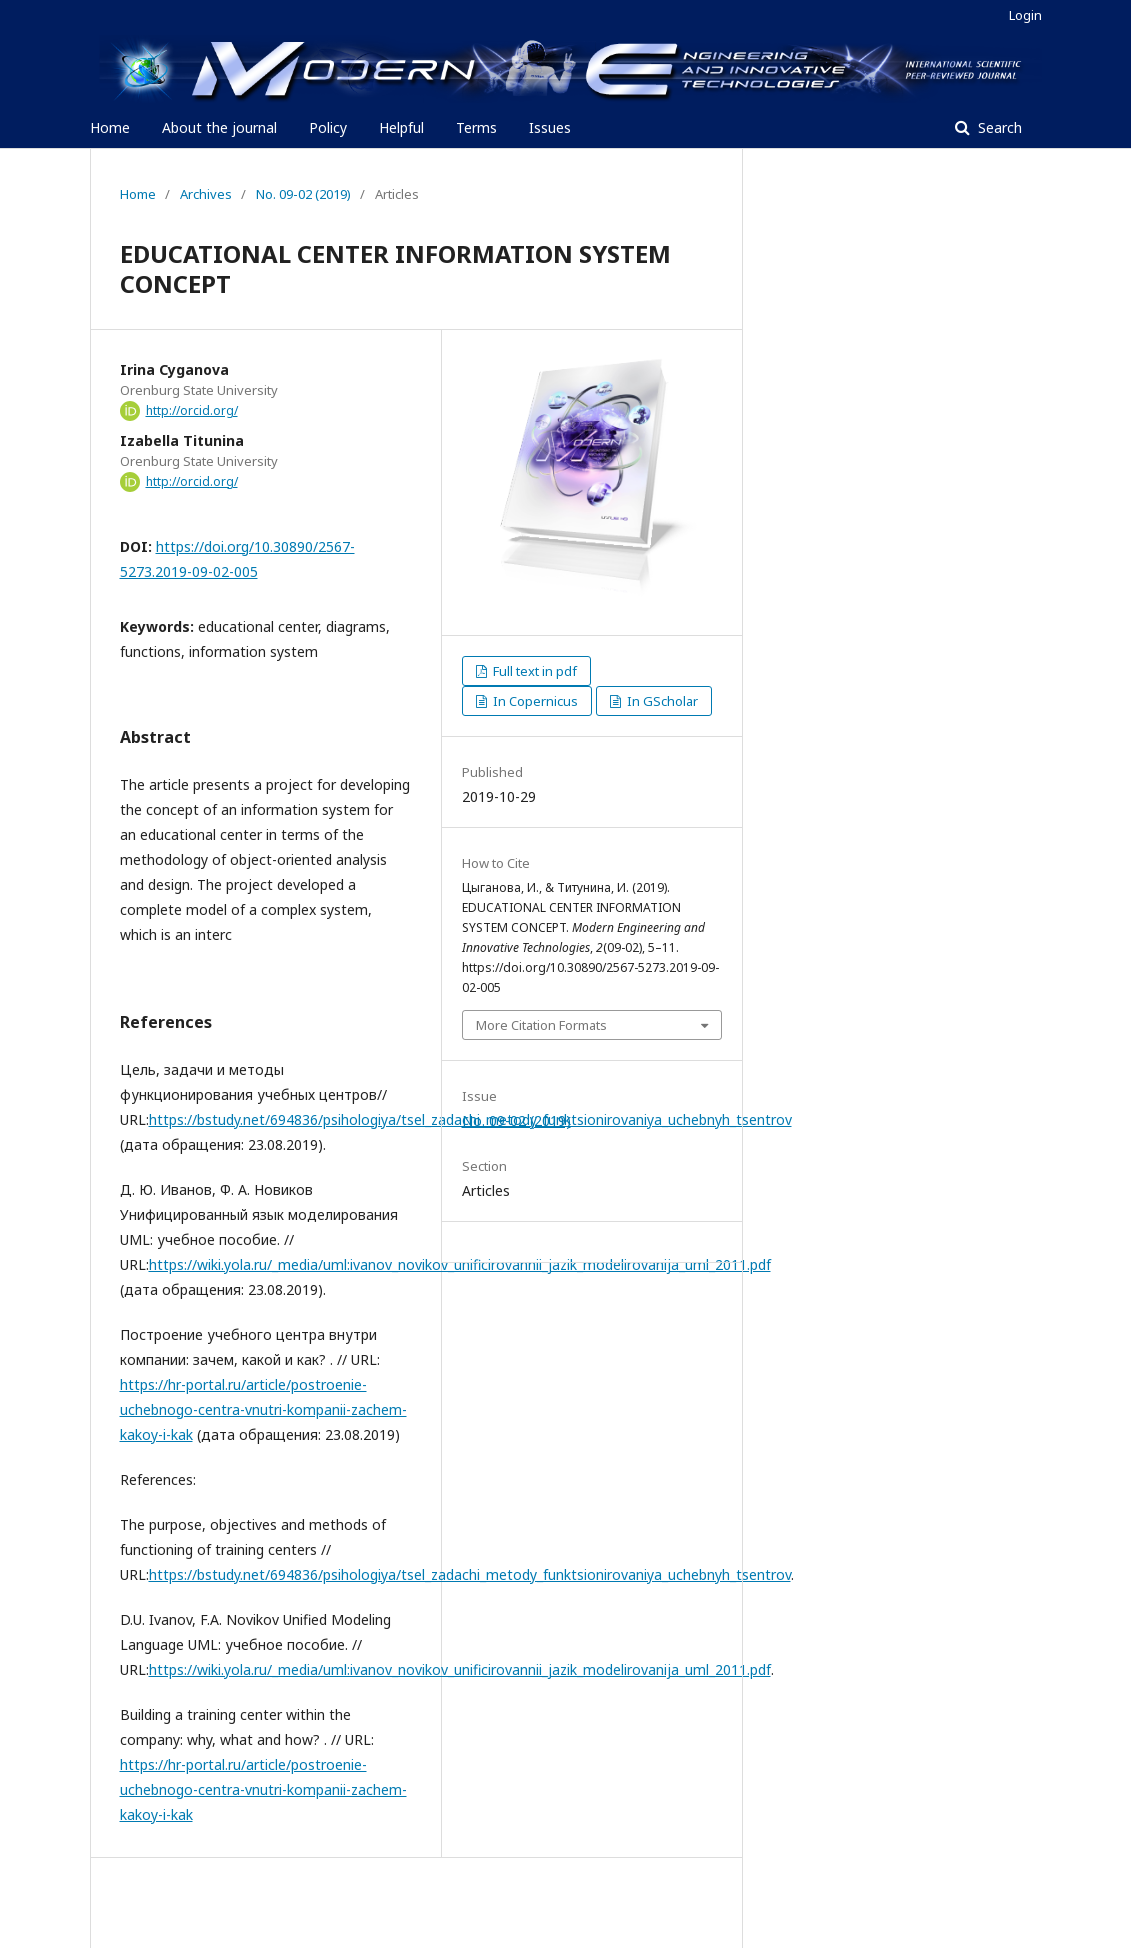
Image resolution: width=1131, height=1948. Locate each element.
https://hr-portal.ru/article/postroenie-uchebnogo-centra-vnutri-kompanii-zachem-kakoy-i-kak (263, 1409)
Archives (206, 194)
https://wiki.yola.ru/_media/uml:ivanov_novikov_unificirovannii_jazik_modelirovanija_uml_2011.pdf (460, 1264)
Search (998, 127)
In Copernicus (534, 701)
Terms (476, 127)
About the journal (219, 127)
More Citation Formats (541, 1025)
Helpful (401, 127)
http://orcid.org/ (192, 410)
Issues (550, 127)
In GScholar (661, 701)
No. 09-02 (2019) (303, 194)
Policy (328, 127)
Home (110, 127)
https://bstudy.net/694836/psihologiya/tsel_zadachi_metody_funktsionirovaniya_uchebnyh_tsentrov (470, 1574)
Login (1025, 15)
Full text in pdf (533, 671)
